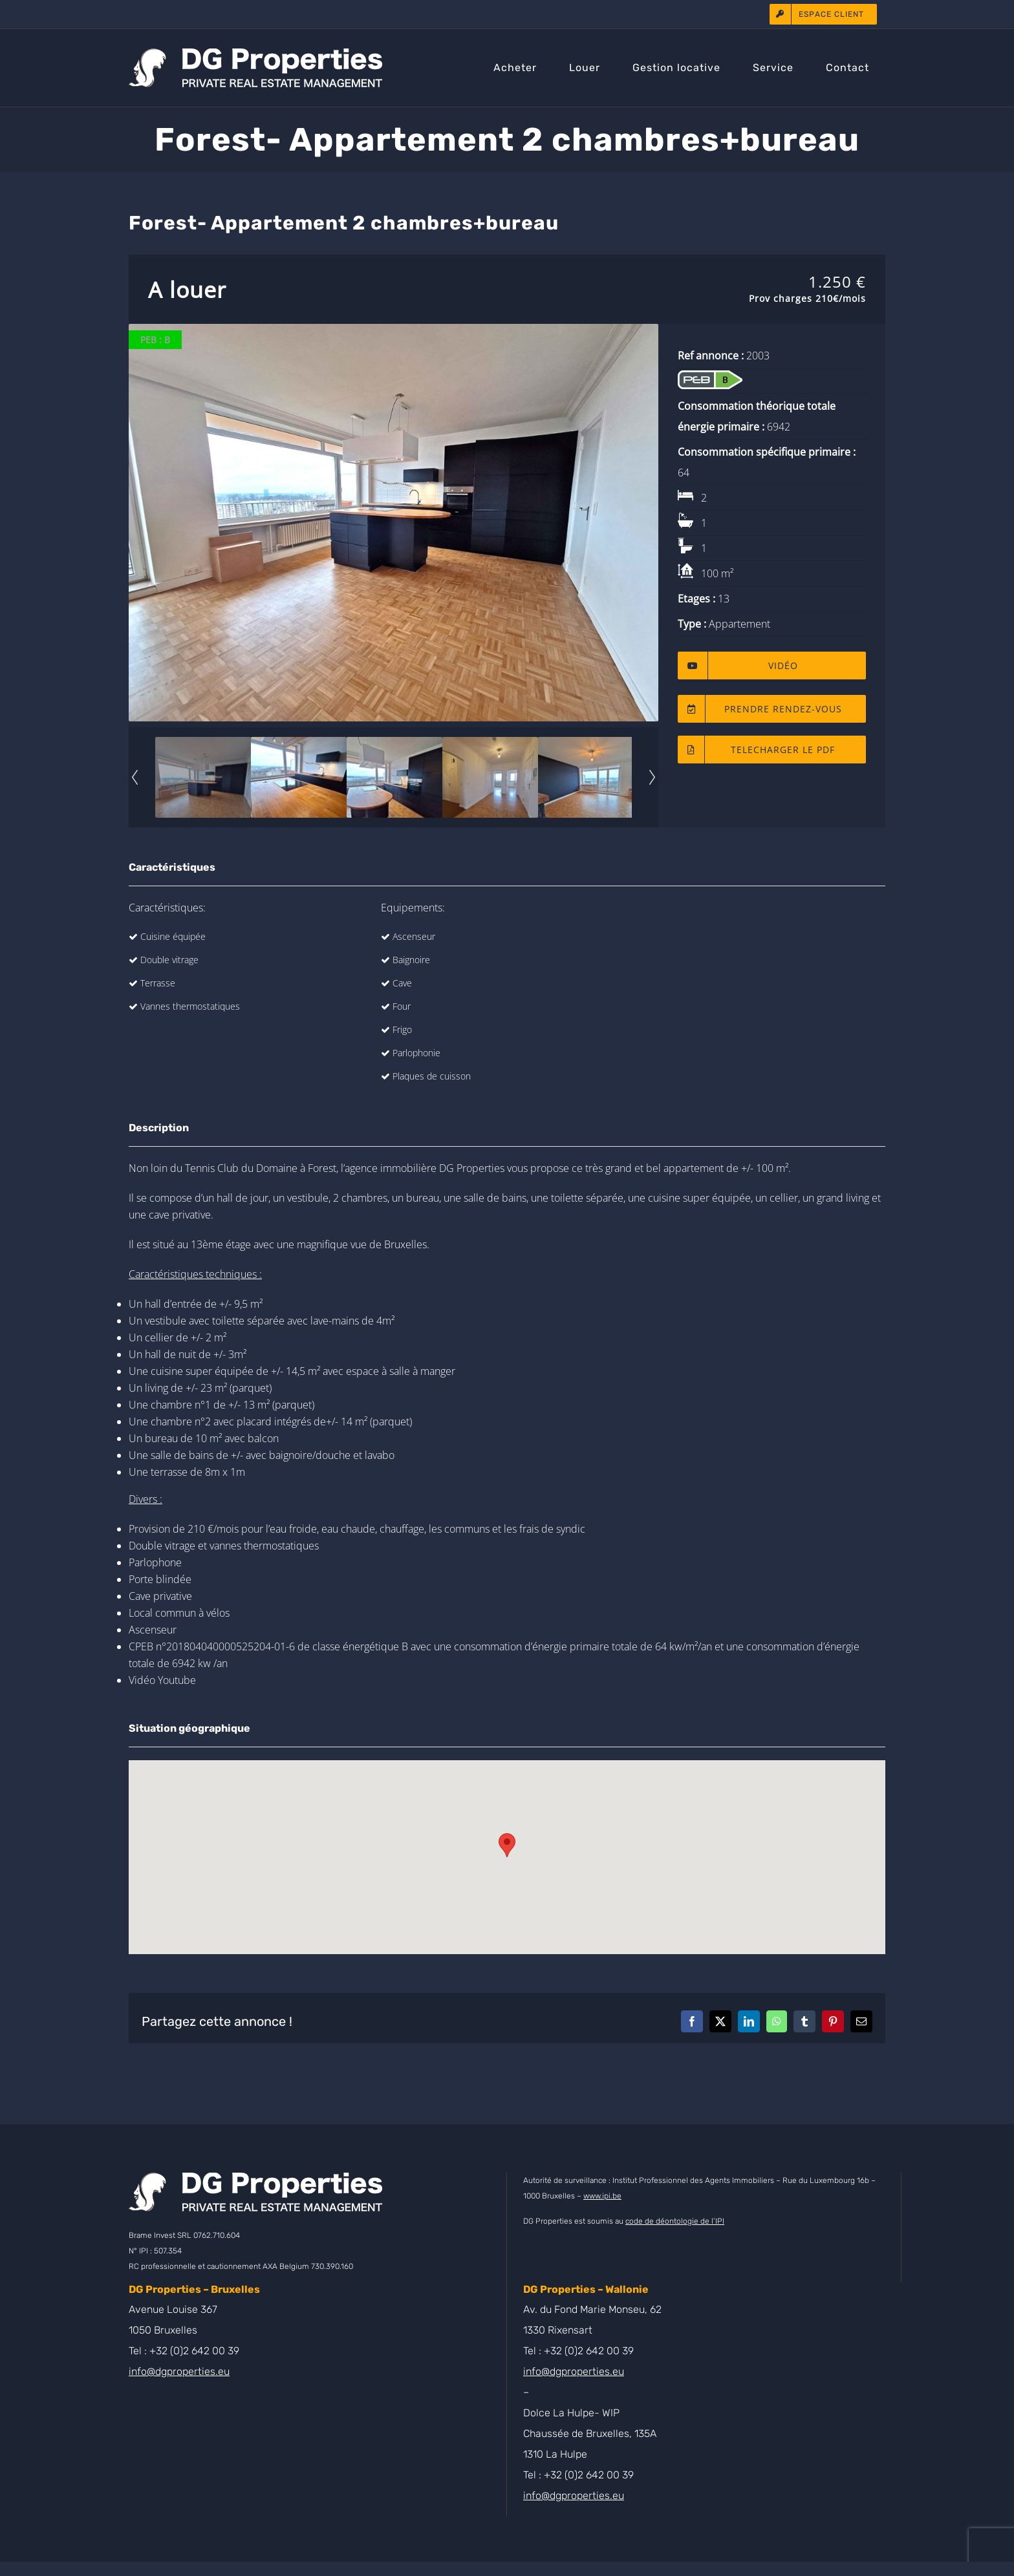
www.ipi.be (602, 2195)
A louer (187, 289)
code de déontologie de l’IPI (674, 2221)
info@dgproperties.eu (179, 2371)
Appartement (739, 624)
